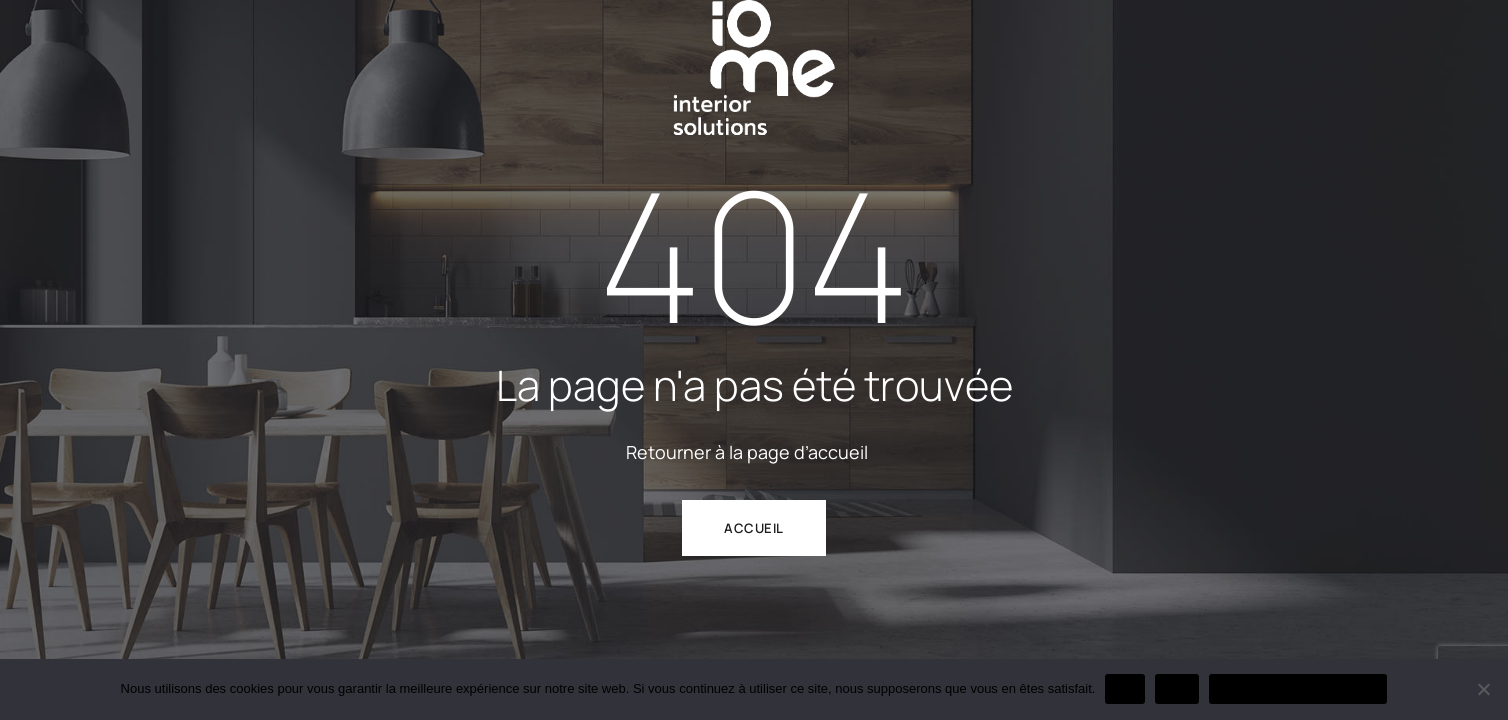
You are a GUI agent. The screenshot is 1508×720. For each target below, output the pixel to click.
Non (1177, 688)
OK (1124, 688)
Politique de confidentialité (1298, 688)
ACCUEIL (754, 528)
